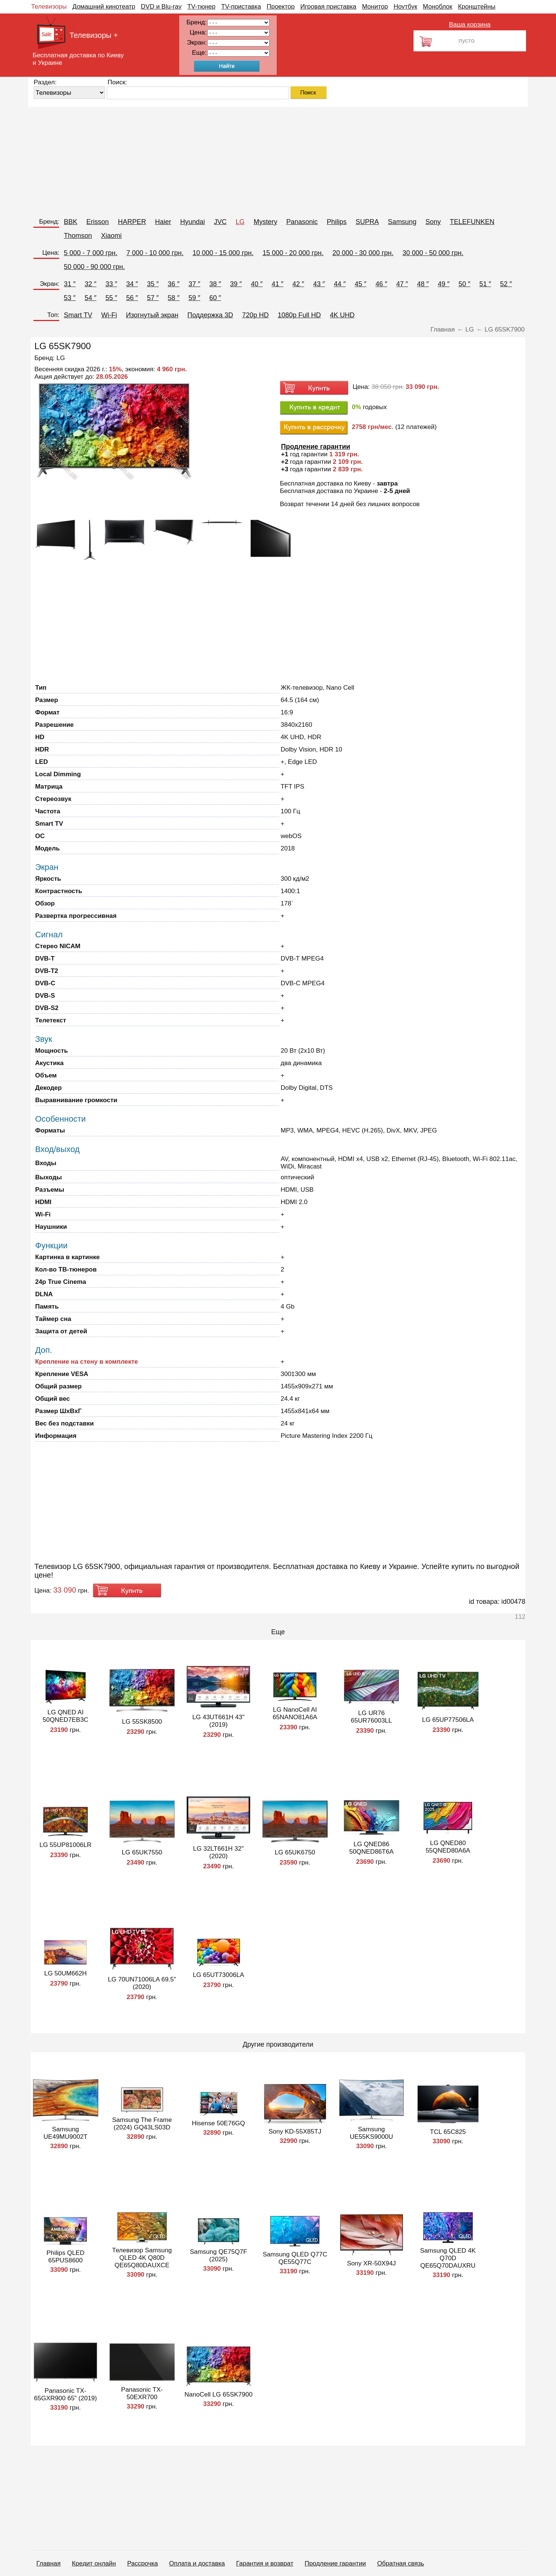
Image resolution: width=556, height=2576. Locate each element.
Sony (433, 222)
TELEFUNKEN (472, 222)
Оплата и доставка (197, 2563)
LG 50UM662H (65, 1973)
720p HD (255, 315)
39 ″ (236, 284)
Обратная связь (400, 2563)
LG (239, 222)
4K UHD (342, 315)
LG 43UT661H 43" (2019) (218, 1721)
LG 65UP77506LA (448, 1719)
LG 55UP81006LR (65, 1844)
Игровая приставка (328, 6)
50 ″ (464, 284)
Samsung (402, 222)
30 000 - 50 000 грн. (432, 253)
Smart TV (78, 315)
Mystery (265, 222)
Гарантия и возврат (265, 2563)
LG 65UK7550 (142, 1852)
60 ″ (215, 298)
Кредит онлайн (94, 2563)
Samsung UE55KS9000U (371, 2133)
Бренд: (49, 221)
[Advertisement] (253, 159)
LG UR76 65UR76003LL (371, 1716)
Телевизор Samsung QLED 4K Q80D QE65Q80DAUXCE (142, 2258)
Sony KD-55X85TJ (294, 2131)
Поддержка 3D (210, 315)
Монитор (375, 6)
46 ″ (381, 284)
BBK (70, 222)
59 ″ (194, 298)
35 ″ (153, 284)
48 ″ (423, 284)
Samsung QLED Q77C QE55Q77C (295, 2258)
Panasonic (302, 222)
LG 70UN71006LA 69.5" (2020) (142, 1983)
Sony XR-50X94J (371, 2263)
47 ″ (402, 284)
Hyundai (192, 222)
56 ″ (132, 298)
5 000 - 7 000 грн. (90, 253)
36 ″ (173, 284)
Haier (163, 222)
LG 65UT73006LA (218, 1974)
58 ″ (173, 298)
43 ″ (319, 284)
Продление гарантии (335, 2563)
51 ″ (485, 284)
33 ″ (111, 284)
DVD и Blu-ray (161, 6)
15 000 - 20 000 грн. (293, 253)
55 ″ (111, 298)
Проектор (281, 6)
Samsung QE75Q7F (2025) (218, 2255)
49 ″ (444, 284)
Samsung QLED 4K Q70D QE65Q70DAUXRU (447, 2258)
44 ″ (340, 284)
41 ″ (277, 284)
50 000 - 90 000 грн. (94, 266)
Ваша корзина (469, 24)
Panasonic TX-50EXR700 (142, 2393)
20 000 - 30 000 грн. (363, 253)
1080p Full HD (299, 315)
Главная (48, 2563)
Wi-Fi (109, 315)
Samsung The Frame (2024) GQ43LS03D (142, 2123)
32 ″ (90, 284)
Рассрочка (142, 2563)
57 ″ (153, 298)
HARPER (132, 222)
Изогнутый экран (152, 315)
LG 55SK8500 (142, 1721)
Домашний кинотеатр (103, 6)
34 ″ (132, 284)
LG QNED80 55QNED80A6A (448, 1846)
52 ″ (506, 284)
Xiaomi (111, 235)
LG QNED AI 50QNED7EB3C (65, 1716)
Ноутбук (405, 6)
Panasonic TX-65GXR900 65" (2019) (65, 2394)
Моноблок (438, 6)
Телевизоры (49, 6)
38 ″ (215, 284)
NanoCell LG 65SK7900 (218, 2394)
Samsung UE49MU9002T (65, 2133)
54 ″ (90, 298)
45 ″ (360, 284)
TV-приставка (241, 6)
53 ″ (69, 298)
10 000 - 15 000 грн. (223, 253)
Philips (337, 222)
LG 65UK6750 (295, 1852)
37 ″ (194, 284)
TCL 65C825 (448, 2131)
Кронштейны (476, 6)
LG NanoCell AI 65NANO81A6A (295, 1713)
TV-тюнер (201, 6)
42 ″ (298, 284)
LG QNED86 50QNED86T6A (371, 1848)
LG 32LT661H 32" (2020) (218, 1852)
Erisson (97, 222)
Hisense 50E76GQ (218, 2123)
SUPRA (367, 222)
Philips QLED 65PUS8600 (65, 2256)
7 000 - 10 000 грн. (155, 253)
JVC (220, 222)
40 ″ (256, 284)
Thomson (78, 235)
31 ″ (69, 284)
